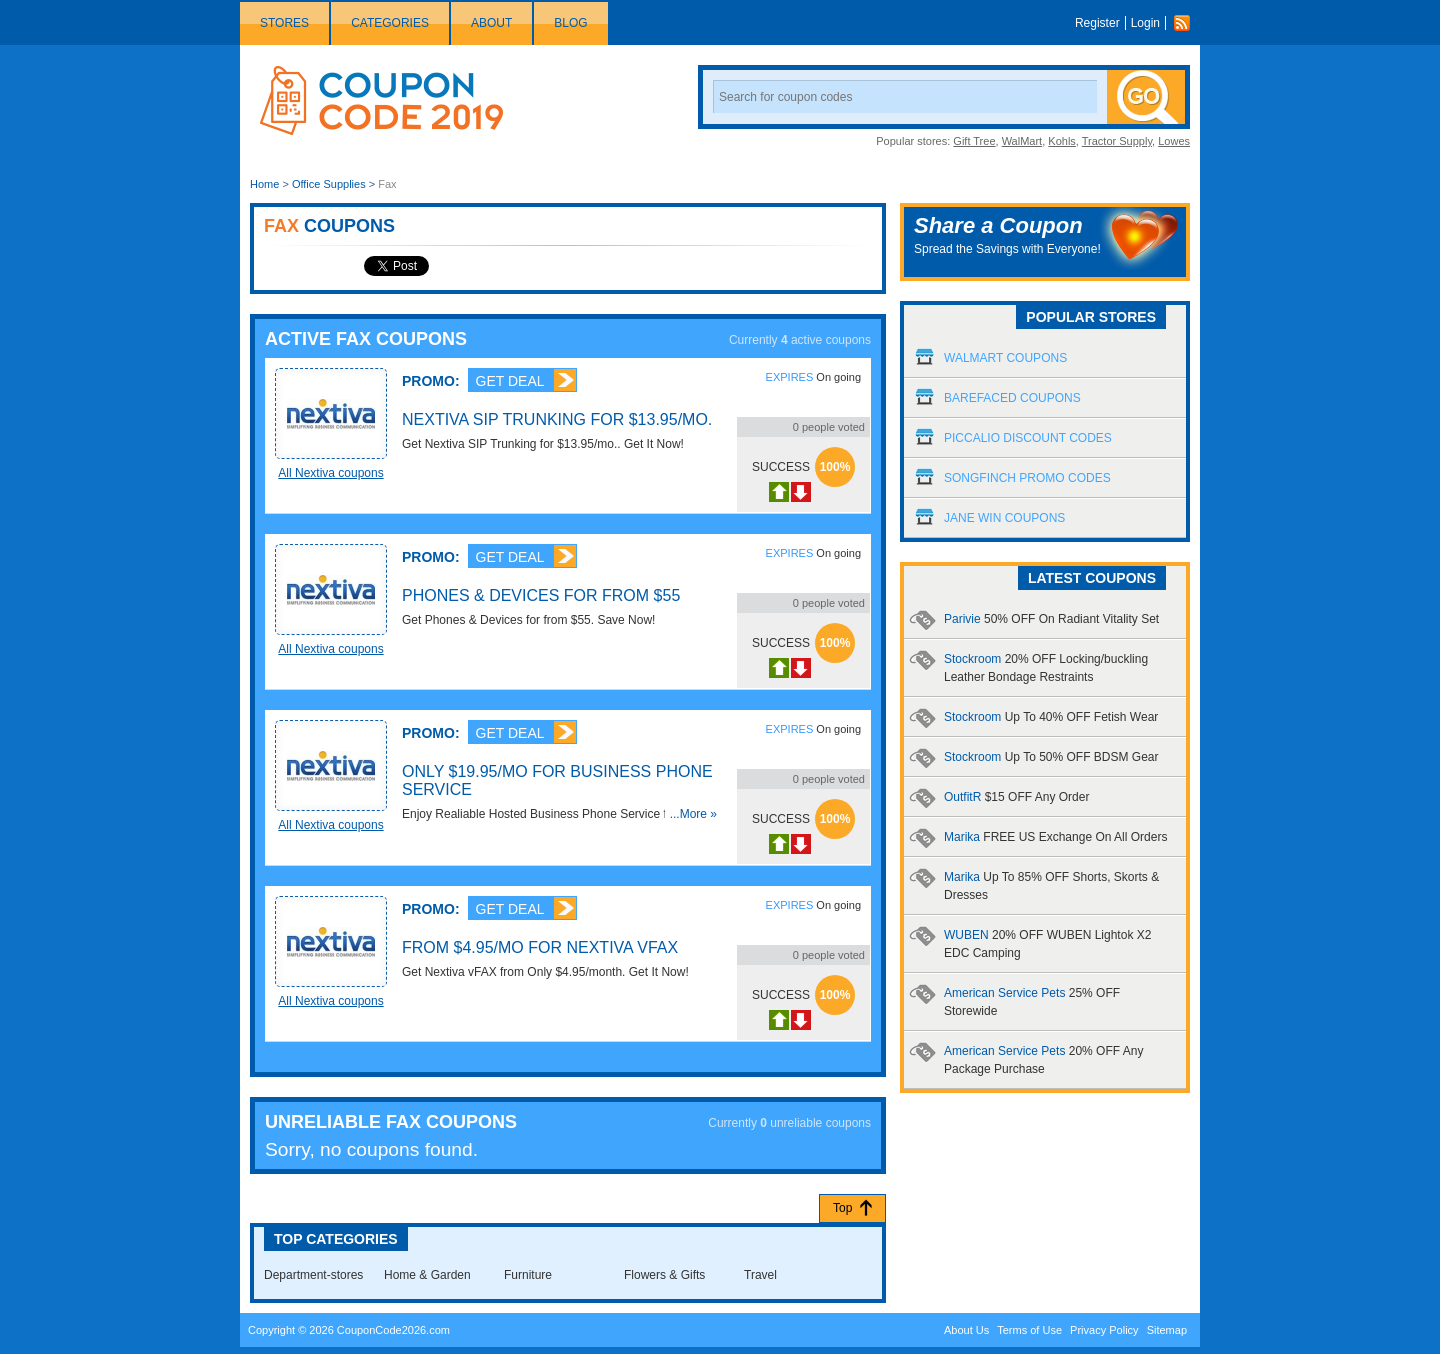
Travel (760, 1275)
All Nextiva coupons (330, 473)
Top (842, 1208)
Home (264, 184)
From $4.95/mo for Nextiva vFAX (540, 947)
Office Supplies (329, 184)
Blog (570, 23)
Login (1145, 23)
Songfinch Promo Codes (1027, 478)
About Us (966, 1330)
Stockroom (1051, 717)
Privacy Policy (1104, 1330)
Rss (1187, 23)
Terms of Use (1029, 1330)
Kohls (1062, 141)
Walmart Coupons (1005, 358)
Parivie (1051, 619)
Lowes (1174, 141)
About (491, 23)
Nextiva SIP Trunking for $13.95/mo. (557, 419)
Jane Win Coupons (1004, 518)
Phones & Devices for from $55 (541, 595)
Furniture (528, 1275)
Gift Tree (974, 141)
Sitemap (1167, 1330)
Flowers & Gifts (664, 1275)
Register (1097, 23)
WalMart (1022, 141)
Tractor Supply (1117, 141)
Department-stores (313, 1275)
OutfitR (1016, 797)
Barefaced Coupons (1012, 398)
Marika (1055, 837)
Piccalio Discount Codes (1028, 438)
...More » (693, 814)
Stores (284, 23)
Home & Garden (427, 1275)
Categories (390, 23)
